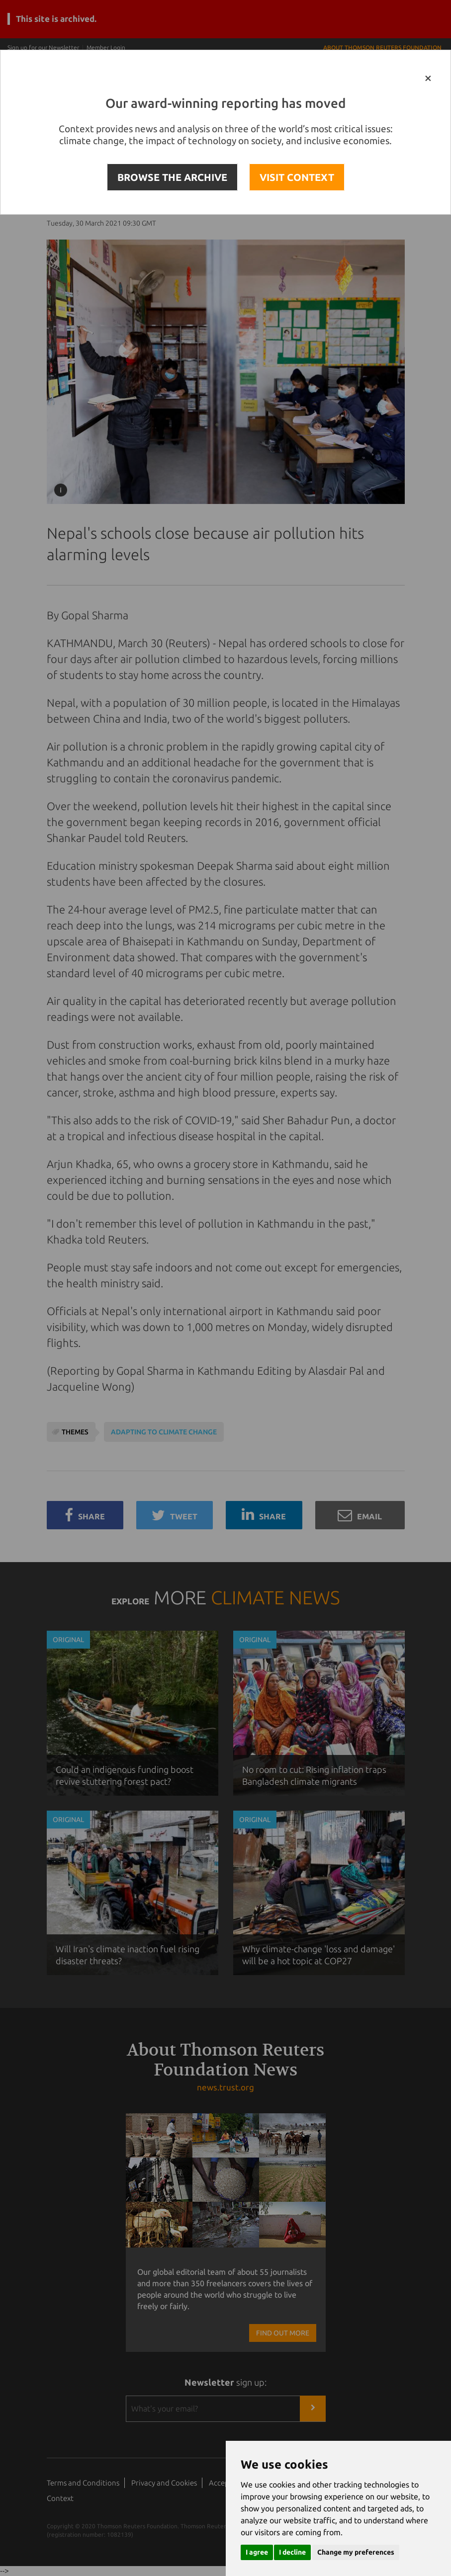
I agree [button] (257, 2552)
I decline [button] (292, 2552)
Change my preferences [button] (355, 2552)
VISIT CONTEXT (297, 177)
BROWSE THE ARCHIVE (172, 177)
